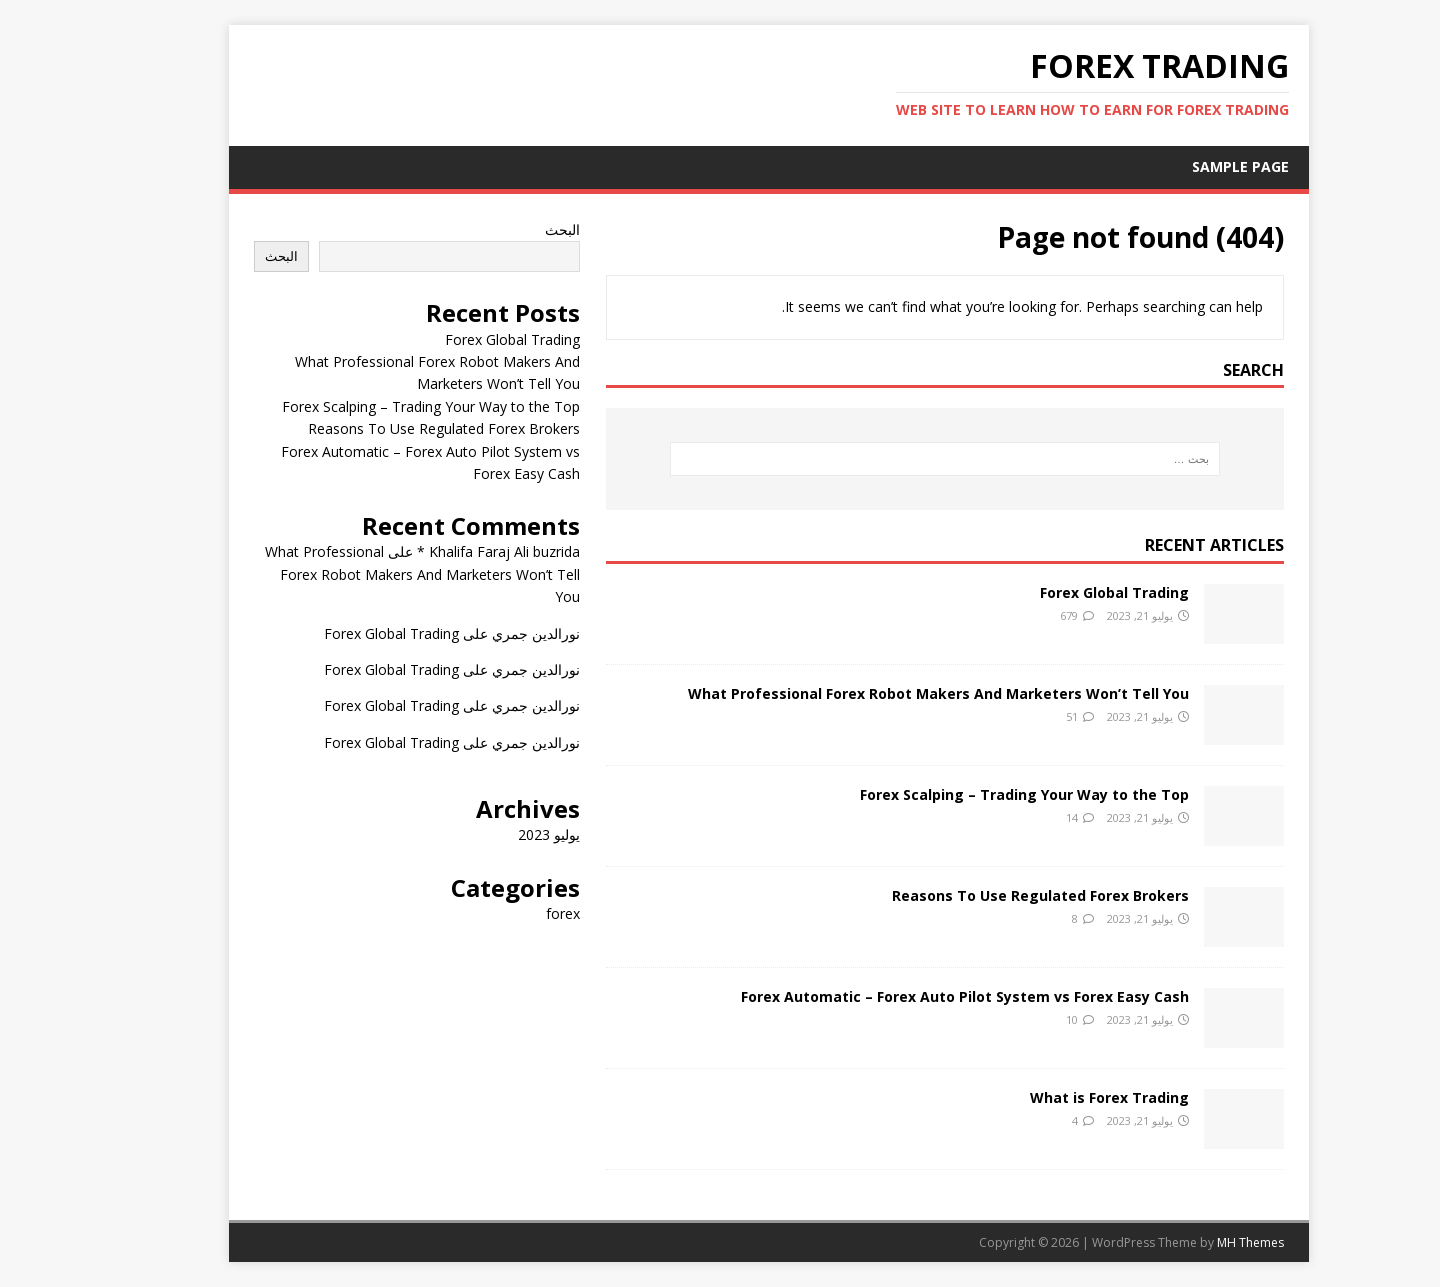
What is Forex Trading (1060, 1097)
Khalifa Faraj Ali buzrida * (449, 551)
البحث (513, 229)
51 (1023, 716)
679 (1020, 615)
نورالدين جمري (487, 633)
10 (1023, 1019)
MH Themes (1201, 1242)
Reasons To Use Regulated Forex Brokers (991, 895)
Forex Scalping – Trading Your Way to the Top (975, 794)
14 (1023, 817)
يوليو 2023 (500, 834)
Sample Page (1191, 166)
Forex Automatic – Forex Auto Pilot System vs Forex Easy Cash (916, 996)
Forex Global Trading (1065, 592)
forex (514, 913)
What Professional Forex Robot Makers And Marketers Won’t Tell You (889, 693)
